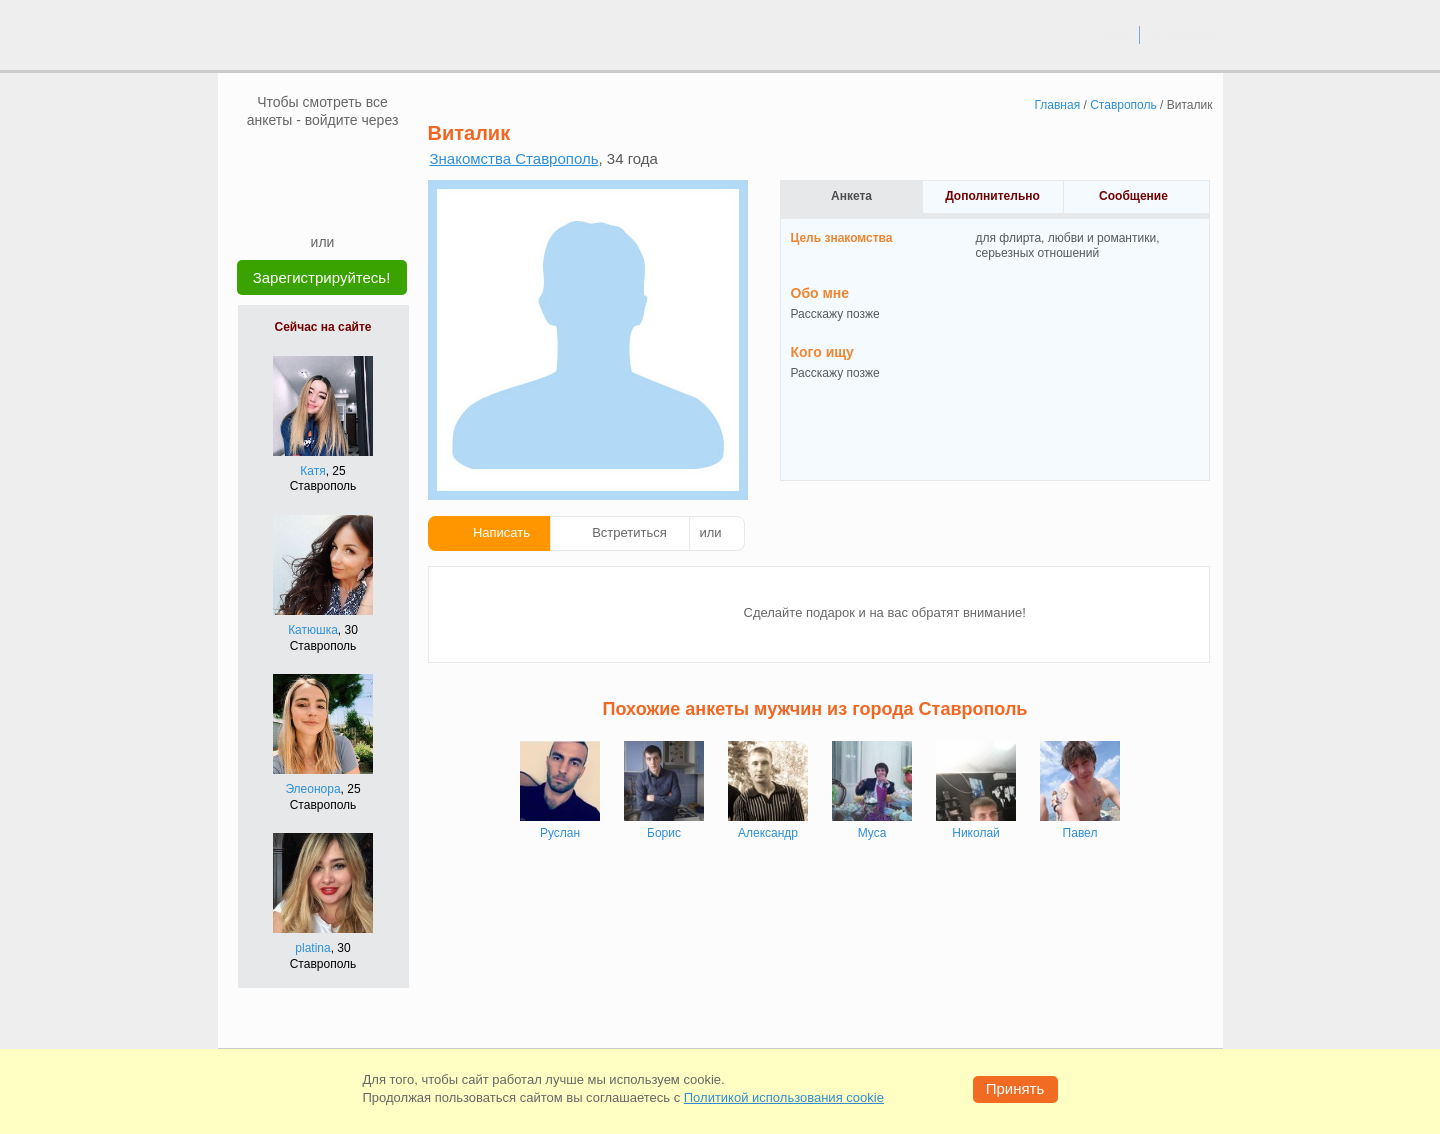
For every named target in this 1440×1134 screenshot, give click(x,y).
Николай (976, 833)
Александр (768, 833)
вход (1116, 34)
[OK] (361, 159)
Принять (1015, 1088)
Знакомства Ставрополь (514, 158)
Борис (664, 833)
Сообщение (1133, 196)
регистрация (1181, 34)
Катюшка (313, 630)
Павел (1080, 833)
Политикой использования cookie (784, 1097)
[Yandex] (304, 202)
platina (312, 948)
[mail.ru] (323, 159)
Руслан (560, 833)
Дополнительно (992, 196)
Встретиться (629, 532)
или (711, 532)
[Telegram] (342, 202)
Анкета (851, 196)
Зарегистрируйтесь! (322, 277)
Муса (872, 833)
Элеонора (312, 789)
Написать (501, 532)
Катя (312, 471)
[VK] (285, 159)
